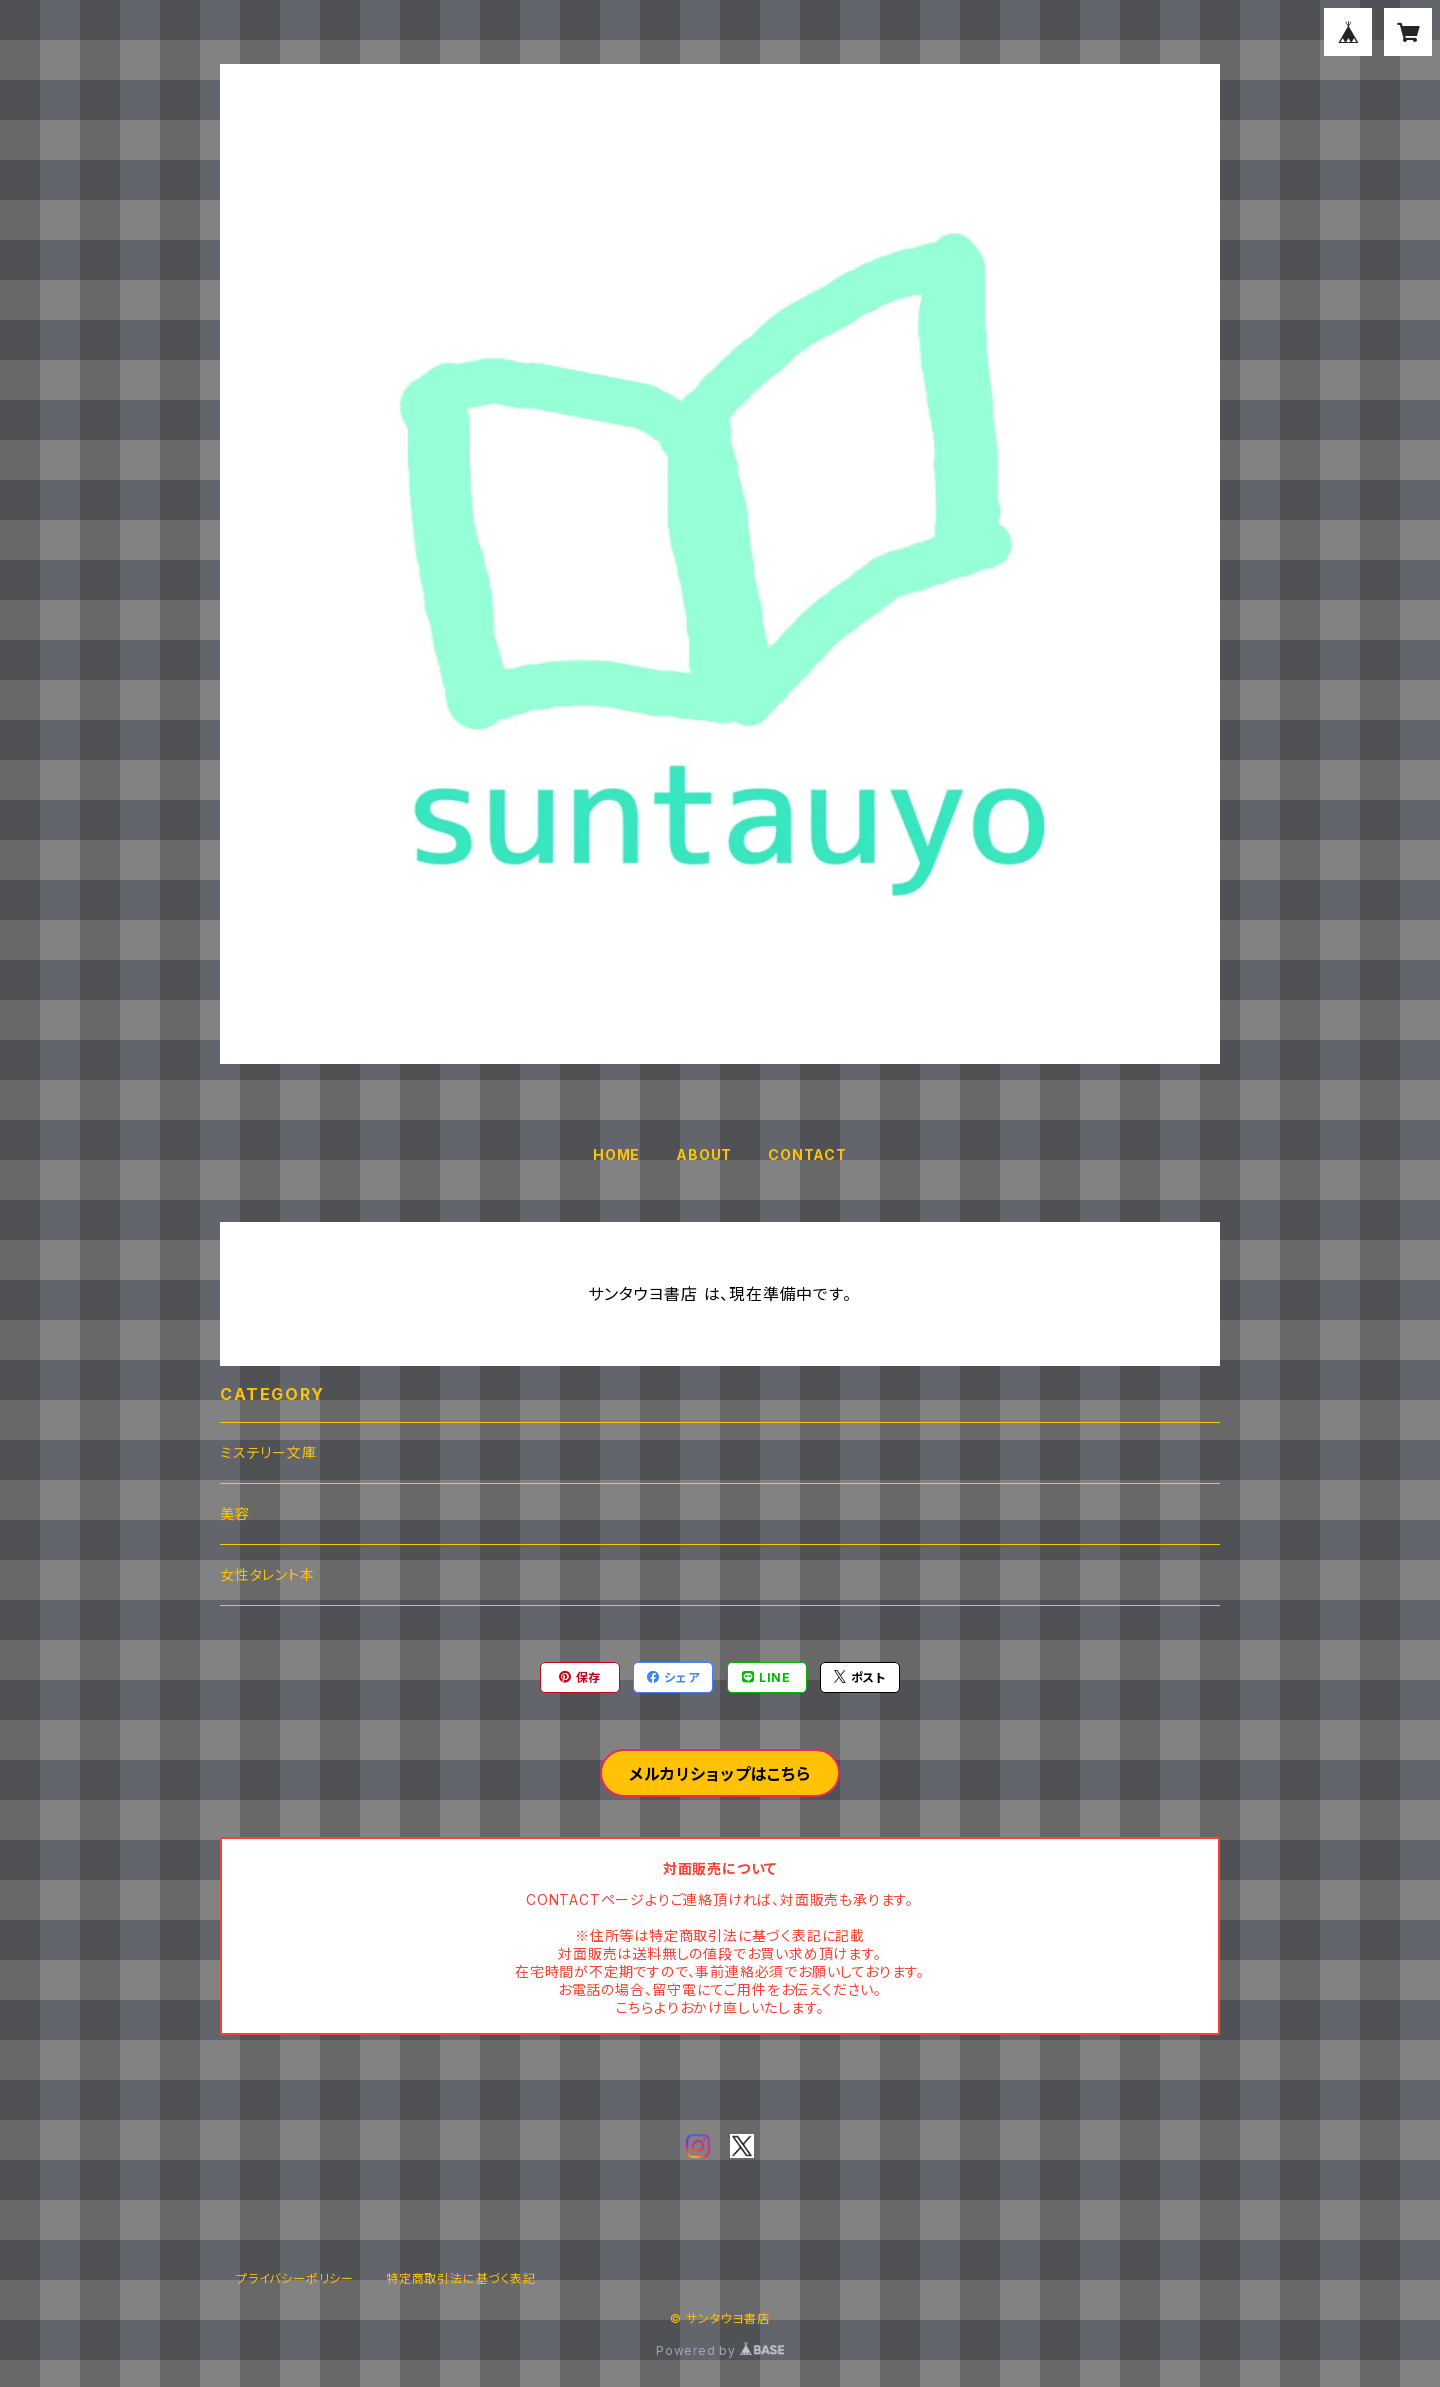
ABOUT (704, 1154)
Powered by (720, 2350)
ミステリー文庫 (268, 1452)
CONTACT (807, 1154)
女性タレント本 (267, 1574)
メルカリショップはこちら (720, 1774)
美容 (235, 1513)
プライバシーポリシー (295, 2278)
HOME (616, 1154)
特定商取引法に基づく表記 (461, 2278)
